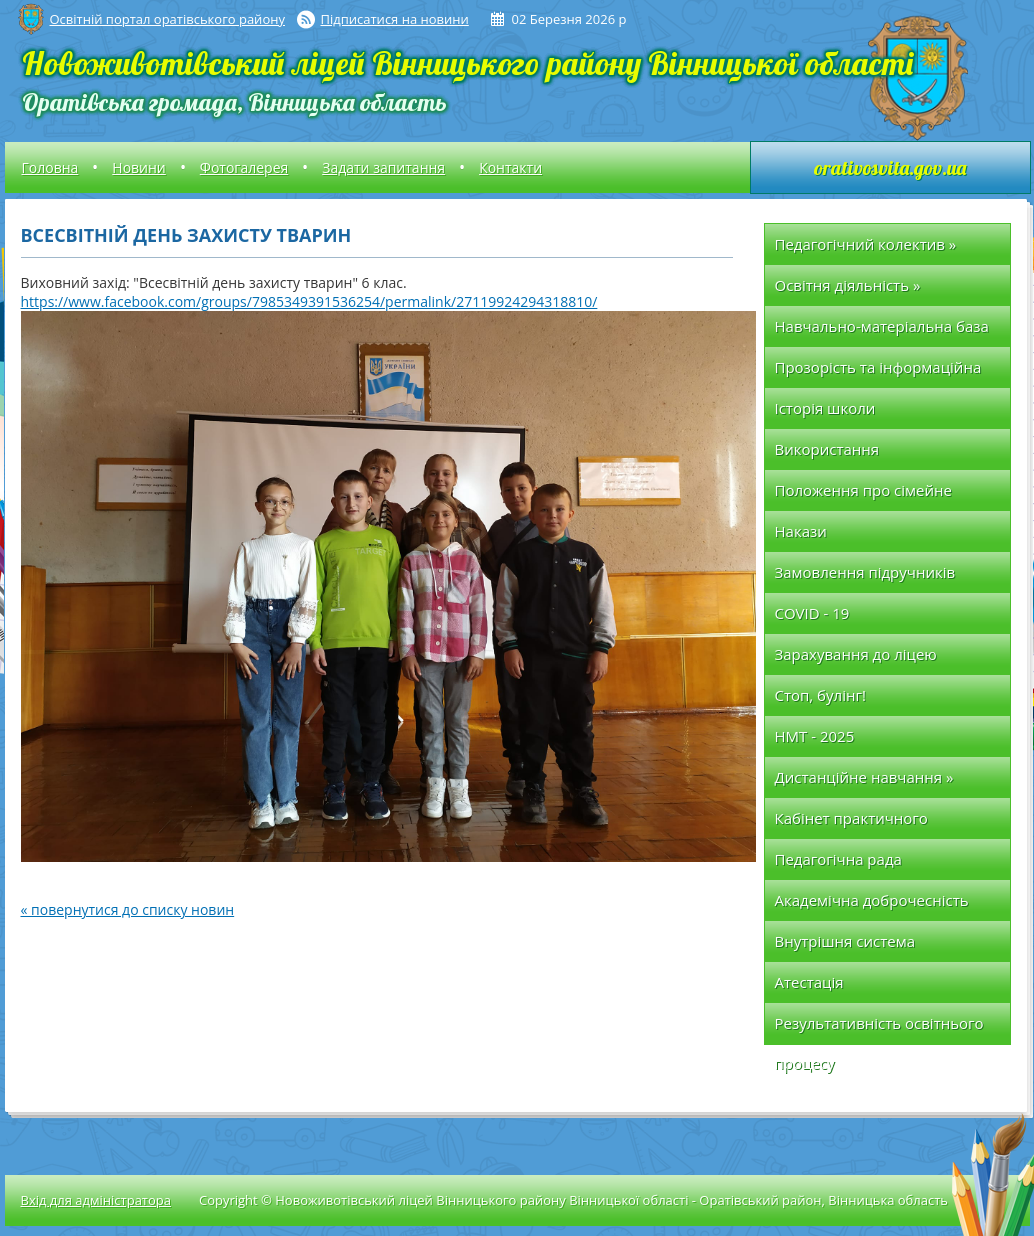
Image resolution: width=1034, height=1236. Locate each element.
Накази (801, 531)
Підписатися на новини (395, 19)
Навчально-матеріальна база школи (882, 331)
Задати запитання (383, 167)
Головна (50, 167)
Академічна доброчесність (872, 900)
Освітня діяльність (848, 285)
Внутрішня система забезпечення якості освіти (874, 946)
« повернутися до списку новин (128, 909)
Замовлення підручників (865, 572)
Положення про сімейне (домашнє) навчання (863, 495)
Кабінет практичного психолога (851, 823)
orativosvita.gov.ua (890, 167)
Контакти (510, 167)
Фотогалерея (244, 167)
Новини (138, 167)
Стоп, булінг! (820, 695)
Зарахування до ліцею (856, 654)
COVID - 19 (812, 613)
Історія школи (825, 408)
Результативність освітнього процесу (879, 1028)
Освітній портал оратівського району (167, 19)
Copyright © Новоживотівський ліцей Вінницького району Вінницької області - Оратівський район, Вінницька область (573, 1200)
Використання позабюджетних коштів (860, 454)
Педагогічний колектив (866, 244)
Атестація (809, 982)
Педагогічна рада (838, 859)
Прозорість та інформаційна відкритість (878, 372)
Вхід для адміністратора (96, 1200)
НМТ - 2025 (815, 736)
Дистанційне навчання (864, 777)
